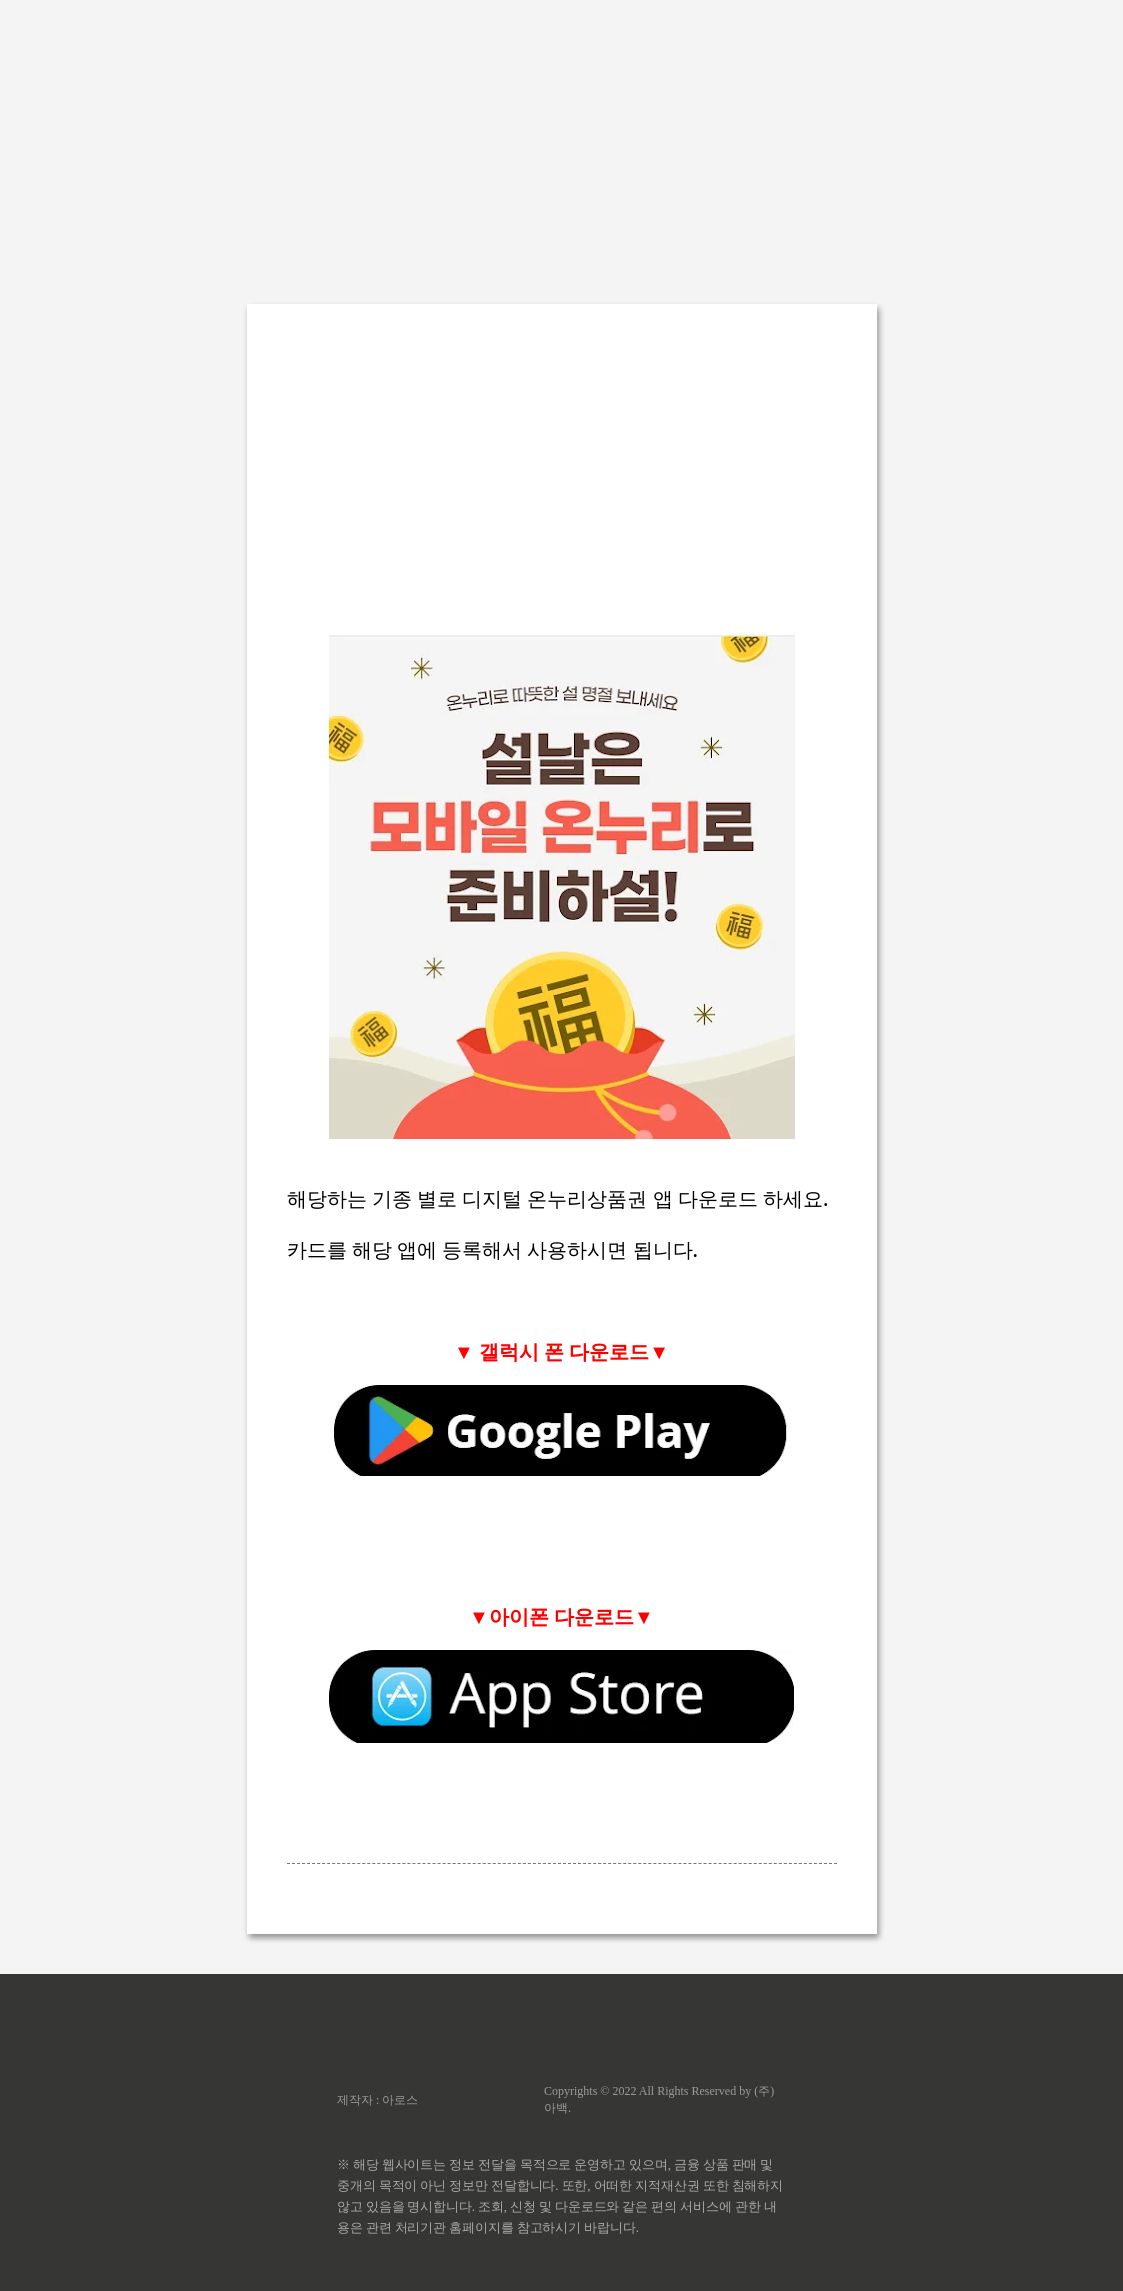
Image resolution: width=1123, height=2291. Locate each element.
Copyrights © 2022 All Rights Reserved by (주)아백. (659, 2099)
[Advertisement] (561, 140)
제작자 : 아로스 (377, 2100)
